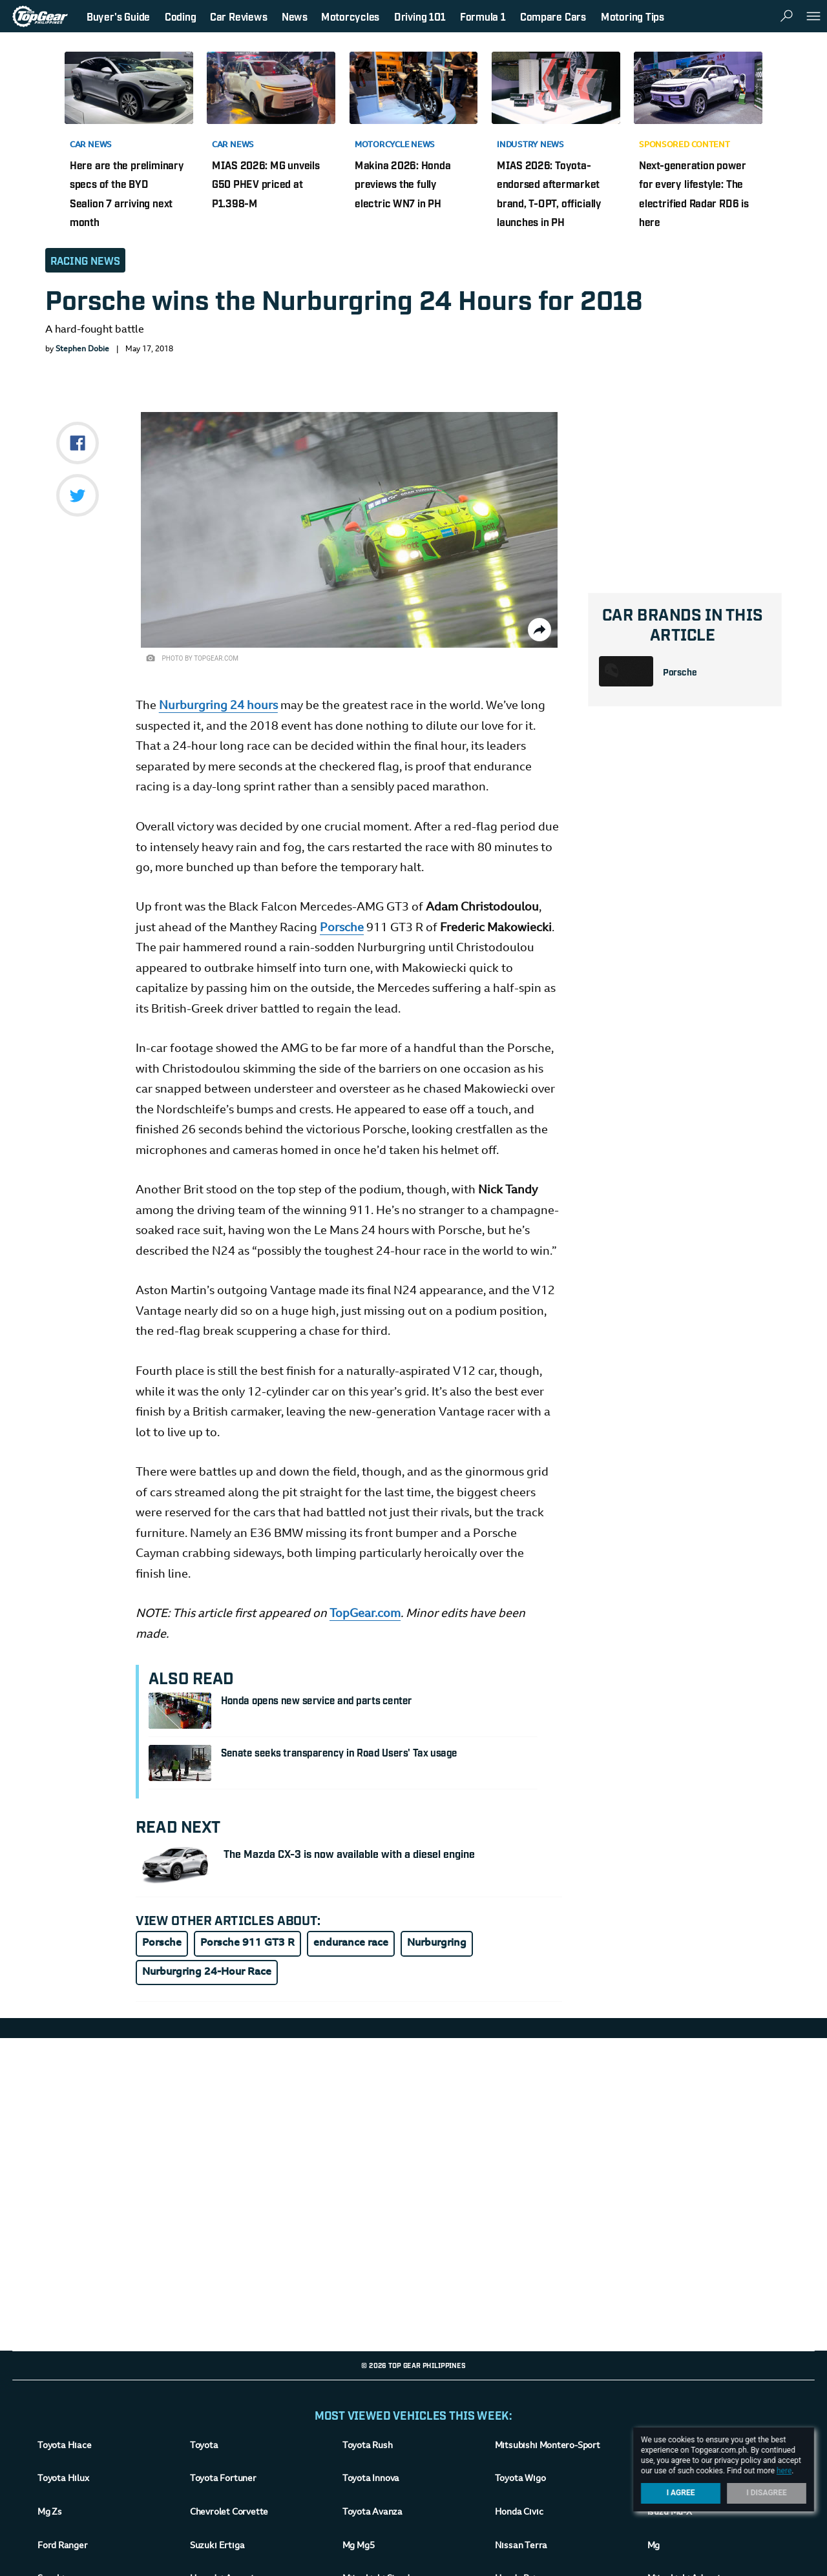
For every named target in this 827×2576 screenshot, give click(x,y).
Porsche (679, 671)
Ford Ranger (62, 2545)
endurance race (350, 1943)
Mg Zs (49, 2512)
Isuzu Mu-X (669, 2512)
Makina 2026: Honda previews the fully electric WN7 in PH (402, 183)
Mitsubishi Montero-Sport (547, 2446)
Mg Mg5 (358, 2545)
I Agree (681, 2492)
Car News (91, 145)
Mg (653, 2545)
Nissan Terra (521, 2545)
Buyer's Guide (118, 16)
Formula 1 (483, 16)
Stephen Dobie (82, 349)
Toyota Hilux (63, 2479)
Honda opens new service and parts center (316, 1699)
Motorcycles (350, 16)
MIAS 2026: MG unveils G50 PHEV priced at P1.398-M (266, 183)
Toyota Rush (367, 2446)
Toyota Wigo (520, 2479)
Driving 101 (420, 16)
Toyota (204, 2446)
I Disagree (766, 2492)
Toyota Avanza (372, 2512)
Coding (180, 16)
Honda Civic (519, 2512)
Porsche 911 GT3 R (247, 1943)
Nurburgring (436, 1943)
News (295, 16)
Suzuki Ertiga (217, 2545)
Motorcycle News (395, 145)
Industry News (530, 145)
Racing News (85, 260)
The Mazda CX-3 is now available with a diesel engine (349, 1853)
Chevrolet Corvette (229, 2512)
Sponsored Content (684, 145)
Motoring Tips (632, 16)
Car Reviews (238, 16)
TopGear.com (365, 1614)
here (784, 2470)
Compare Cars (553, 16)
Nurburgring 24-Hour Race (206, 1972)
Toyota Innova (370, 2479)
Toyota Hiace (64, 2446)
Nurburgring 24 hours (218, 706)
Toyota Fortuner (223, 2479)
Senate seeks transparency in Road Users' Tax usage (339, 1752)
